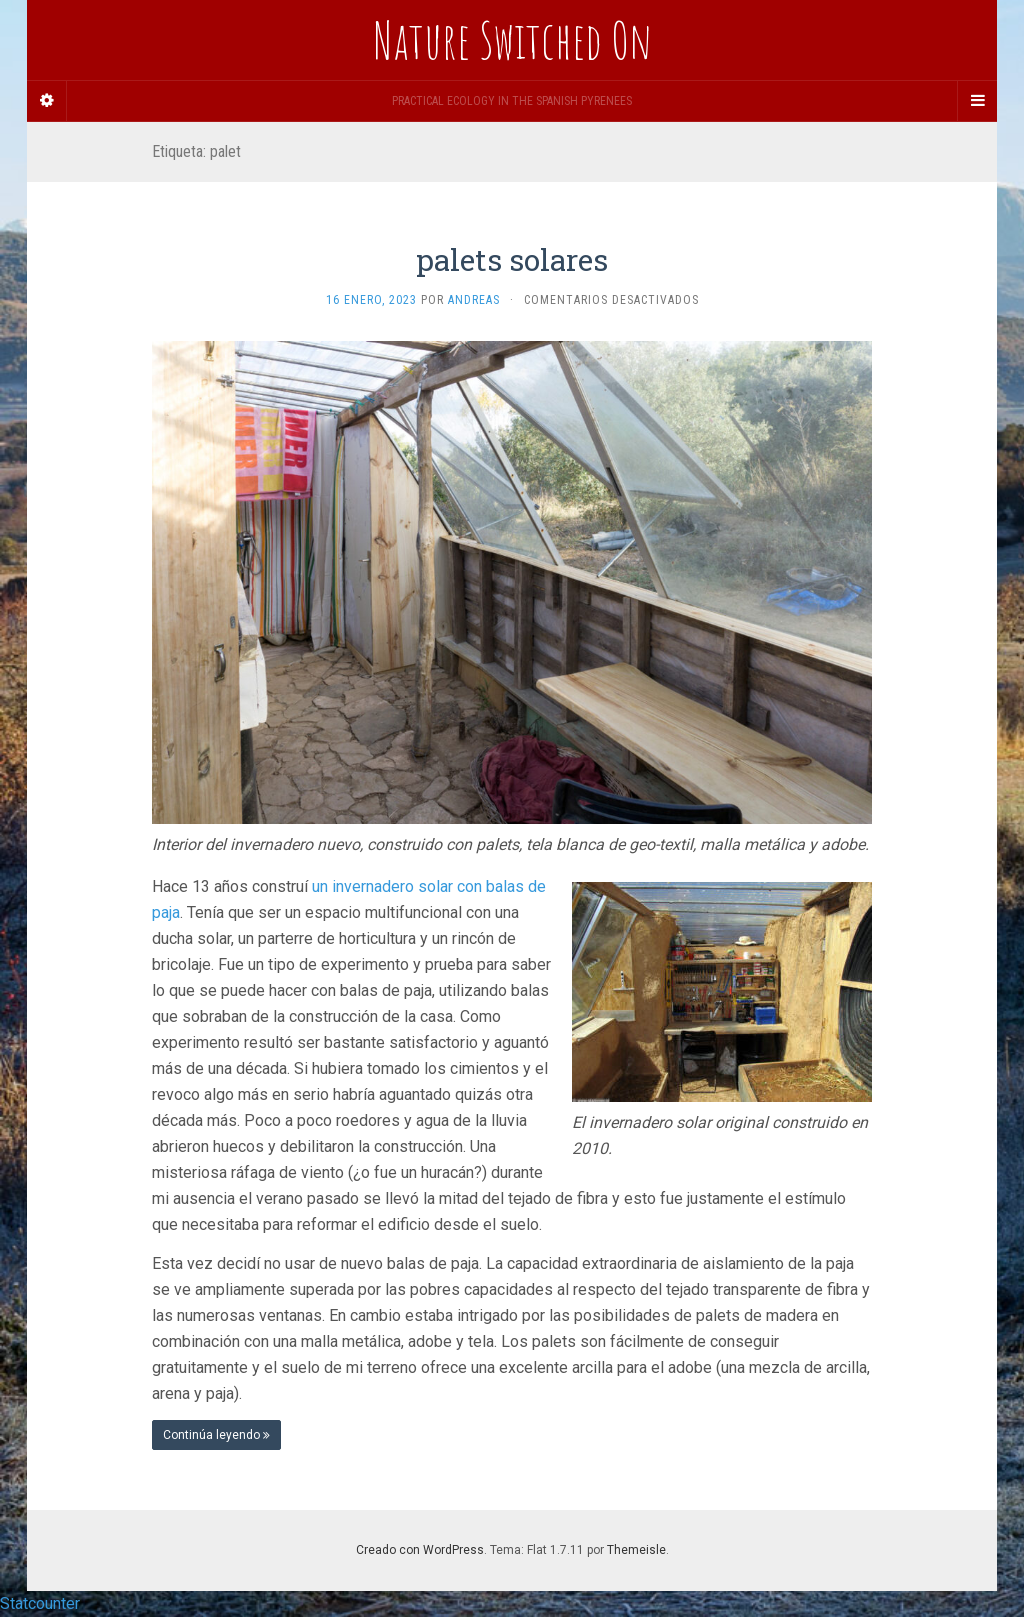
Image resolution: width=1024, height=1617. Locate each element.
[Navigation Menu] (977, 101)
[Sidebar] (47, 101)
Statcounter (40, 1603)
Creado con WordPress (420, 1550)
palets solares (512, 259)
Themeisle (636, 1550)
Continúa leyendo (216, 1435)
